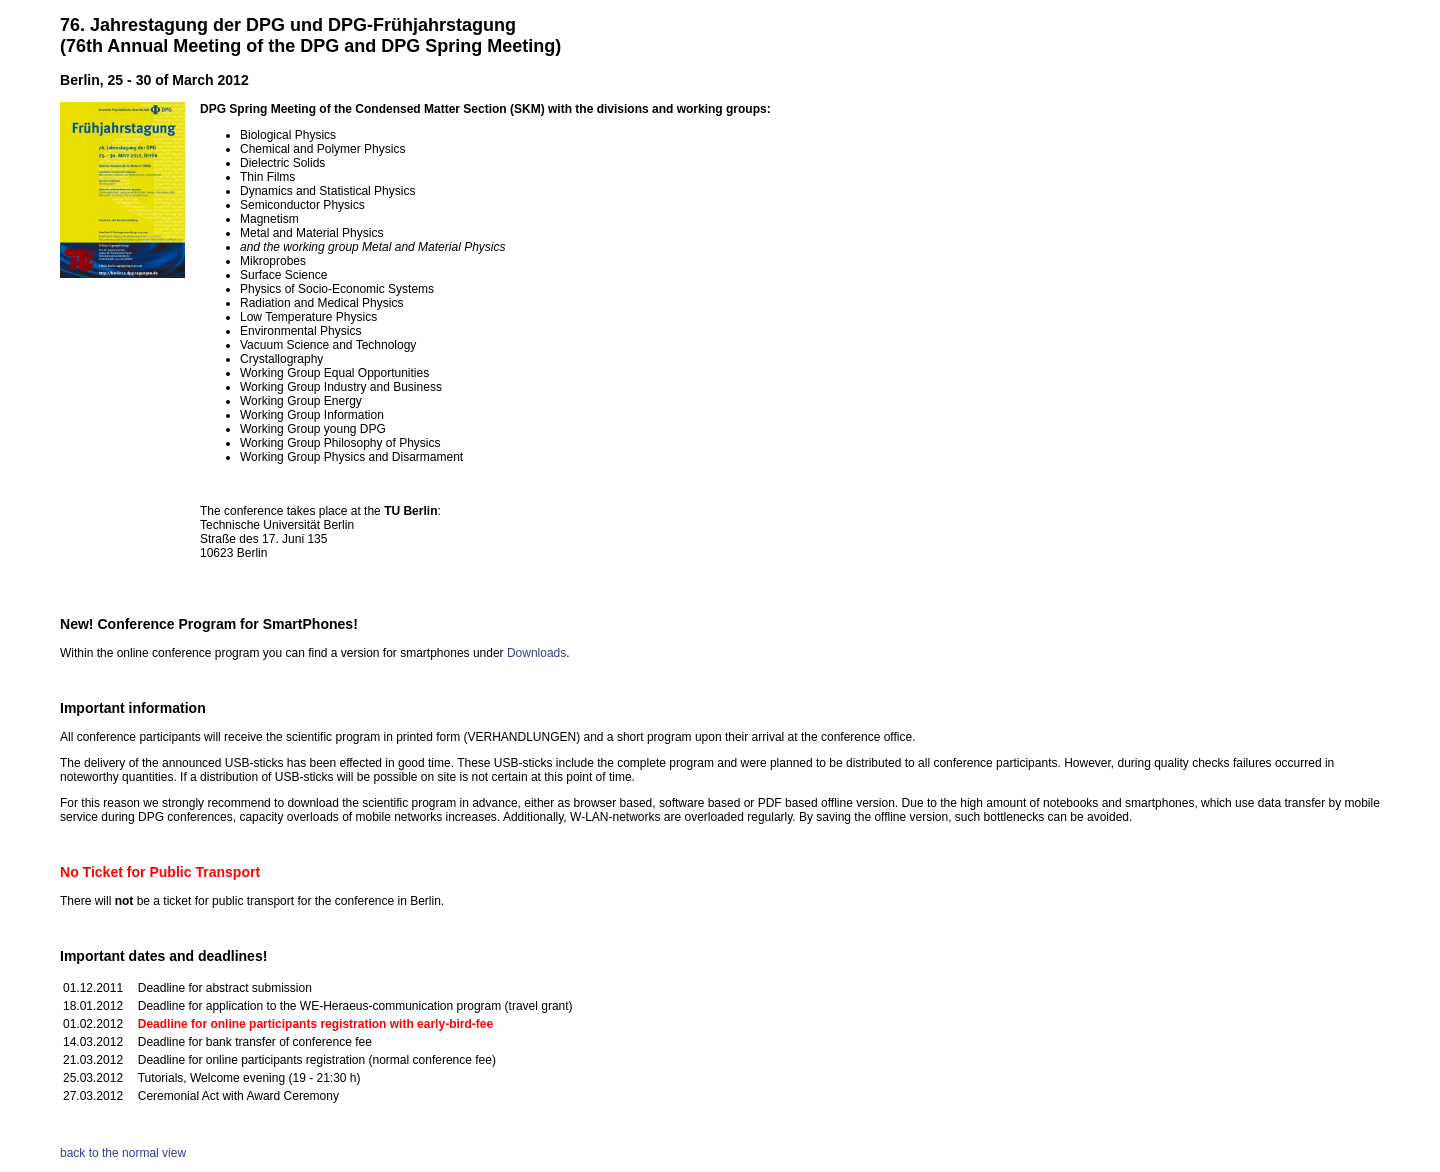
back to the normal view (123, 1153)
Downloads (536, 653)
